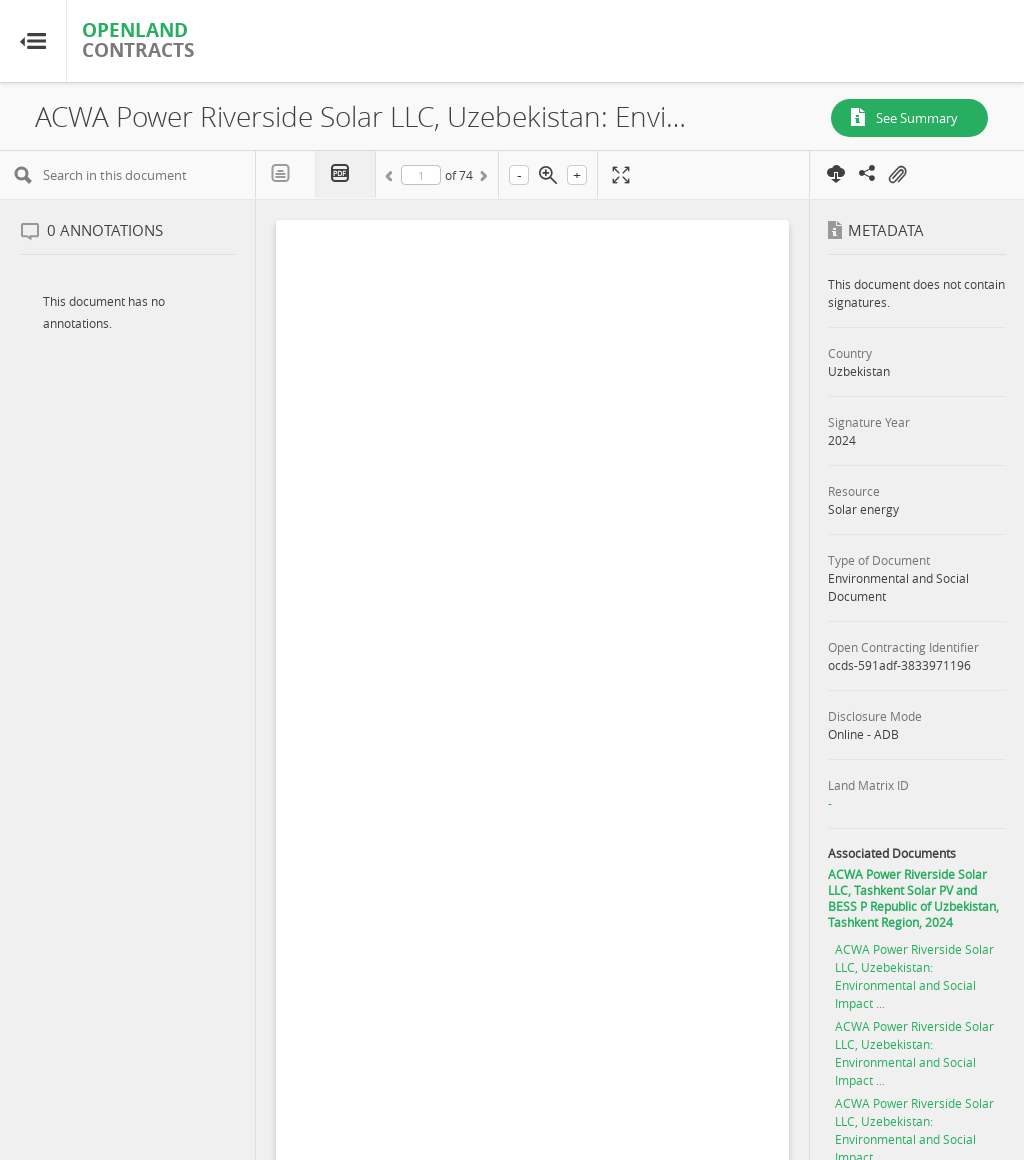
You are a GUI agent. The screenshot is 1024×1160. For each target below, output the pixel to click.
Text (286, 174)
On (897, 175)
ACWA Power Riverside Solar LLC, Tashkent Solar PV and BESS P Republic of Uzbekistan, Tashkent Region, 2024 (913, 898)
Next (482, 179)
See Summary (917, 118)
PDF (346, 174)
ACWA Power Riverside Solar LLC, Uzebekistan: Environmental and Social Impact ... (914, 976)
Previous (392, 179)
